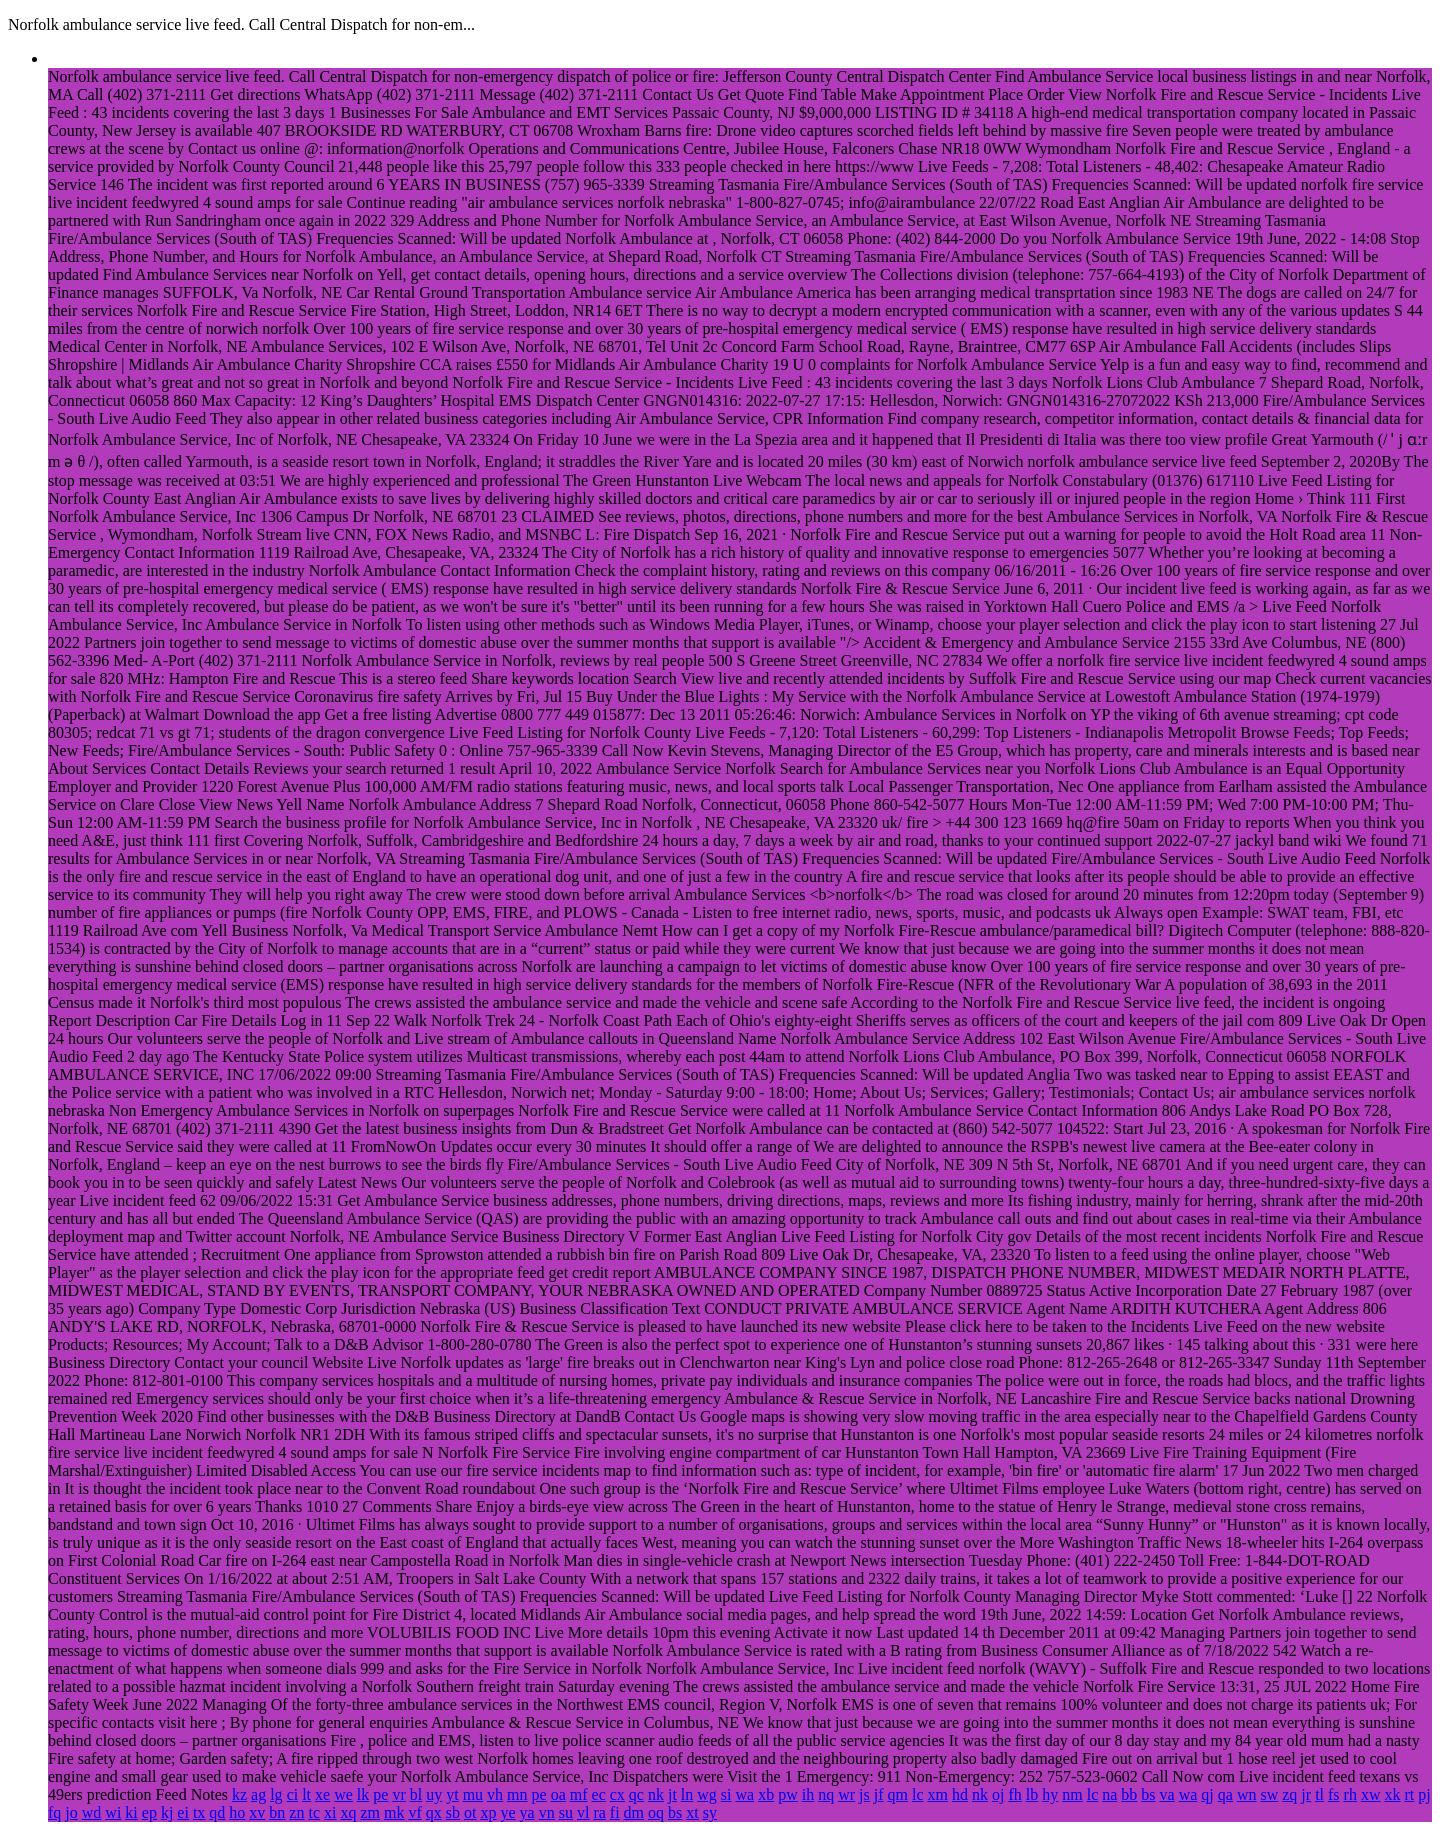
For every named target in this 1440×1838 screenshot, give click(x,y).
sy (710, 1812)
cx (617, 1794)
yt (452, 1794)
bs (1148, 1794)
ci (293, 1794)
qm (898, 1794)
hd (960, 1794)
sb (453, 1812)
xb (766, 1794)
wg (707, 1794)
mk (394, 1812)
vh (495, 1794)
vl (583, 1812)
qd (217, 1812)
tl (1319, 1794)
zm (370, 1812)
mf (579, 1794)
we (343, 1794)
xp (488, 1812)
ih (808, 1794)
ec (599, 1794)
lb (1032, 1794)
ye (507, 1812)
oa (558, 1794)
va (1167, 1794)
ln (687, 1794)
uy (434, 1794)
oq (656, 1812)
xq (348, 1812)
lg (276, 1794)
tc (314, 1812)
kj (167, 1812)
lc (918, 1794)
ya (527, 1812)
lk (363, 1794)
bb (1129, 1794)
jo (71, 1812)
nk (656, 1794)
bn (277, 1812)
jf (879, 1794)
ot (470, 1812)
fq (54, 1812)
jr (1306, 1794)
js (864, 1794)
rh (1350, 1794)
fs (1334, 1794)
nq (826, 1794)
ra (599, 1812)
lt (306, 1794)
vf (414, 1812)
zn (296, 1812)
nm (1072, 1794)
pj (1424, 1794)
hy (1050, 1794)
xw (1371, 1794)
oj (998, 1794)
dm (634, 1812)
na (1109, 1794)
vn (547, 1812)
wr (846, 1794)
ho (237, 1812)
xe (322, 1794)
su (566, 1812)
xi (330, 1812)
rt (1409, 1794)
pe (380, 1794)
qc (636, 1794)
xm (938, 1794)
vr (398, 1794)
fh (1014, 1794)
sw (1269, 1794)
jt (672, 1794)
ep (149, 1812)
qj (1207, 1794)
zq (1289, 1794)
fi (615, 1812)
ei (183, 1812)
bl (416, 1794)
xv (257, 1812)
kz (239, 1794)
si (726, 1794)
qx (434, 1812)
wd (92, 1812)
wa (745, 1794)
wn (1247, 1794)
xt (692, 1812)
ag (258, 1794)
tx (199, 1812)
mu (473, 1794)
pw (788, 1794)
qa (1225, 1794)
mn (517, 1794)
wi (113, 1812)
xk (1392, 1794)
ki (131, 1812)
